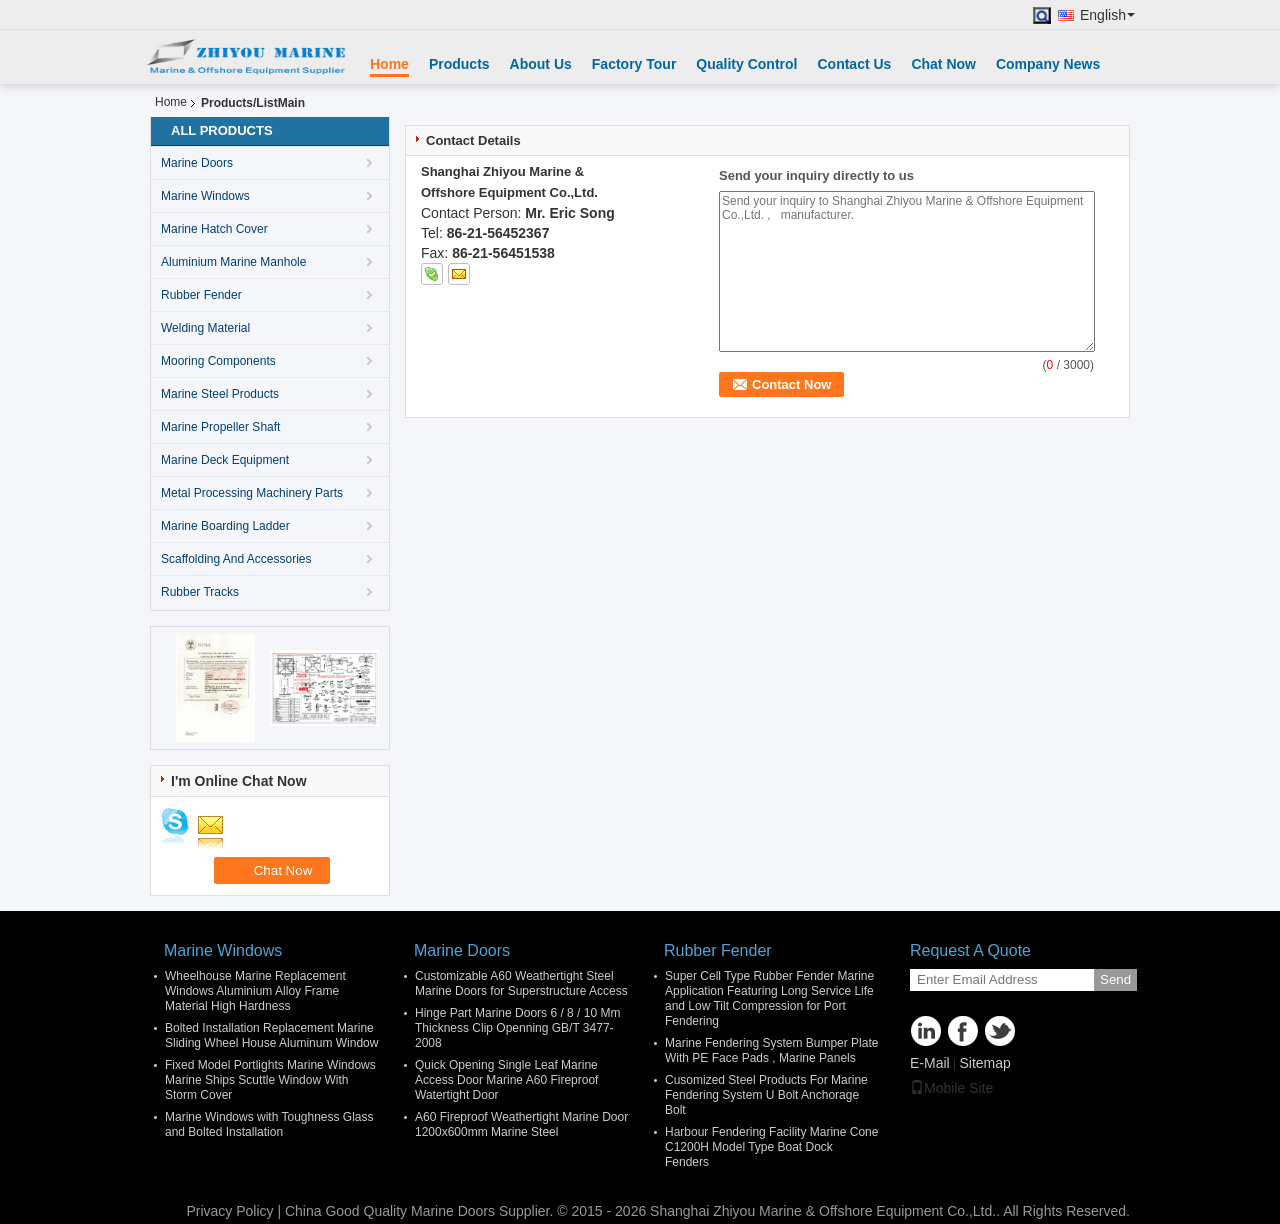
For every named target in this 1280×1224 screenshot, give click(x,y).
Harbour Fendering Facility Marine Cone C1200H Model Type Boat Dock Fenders (771, 1147)
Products (459, 64)
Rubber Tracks (200, 592)
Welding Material (205, 328)
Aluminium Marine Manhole (233, 262)
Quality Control (746, 64)
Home (389, 64)
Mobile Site (951, 1088)
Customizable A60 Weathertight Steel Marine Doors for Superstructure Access (521, 983)
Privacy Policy (229, 1211)
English (1107, 15)
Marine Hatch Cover (214, 229)
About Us (541, 64)
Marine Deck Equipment (225, 460)
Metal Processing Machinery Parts (252, 493)
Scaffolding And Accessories (236, 559)
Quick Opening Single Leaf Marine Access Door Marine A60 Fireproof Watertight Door (506, 1080)
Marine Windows (205, 196)
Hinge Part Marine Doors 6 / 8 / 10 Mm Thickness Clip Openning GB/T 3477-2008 (517, 1028)
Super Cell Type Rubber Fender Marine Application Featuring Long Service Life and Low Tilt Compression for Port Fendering (769, 998)
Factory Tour (634, 64)
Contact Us (854, 64)
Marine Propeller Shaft (220, 427)
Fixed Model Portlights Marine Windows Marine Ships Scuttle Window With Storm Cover (270, 1080)
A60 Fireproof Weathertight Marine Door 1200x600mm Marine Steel (521, 1124)
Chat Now (943, 64)
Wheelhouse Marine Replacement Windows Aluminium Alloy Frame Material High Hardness (255, 991)
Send (1115, 979)
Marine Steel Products (220, 394)
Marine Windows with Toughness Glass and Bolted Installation (269, 1124)
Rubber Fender (201, 295)
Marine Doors (197, 163)
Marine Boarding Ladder (225, 526)
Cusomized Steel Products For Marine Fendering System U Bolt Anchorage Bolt (766, 1095)
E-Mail (930, 1063)
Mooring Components (218, 361)
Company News (1048, 64)
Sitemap (984, 1063)
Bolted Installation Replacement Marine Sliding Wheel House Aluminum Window (271, 1035)
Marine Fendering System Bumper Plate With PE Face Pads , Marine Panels (771, 1050)
